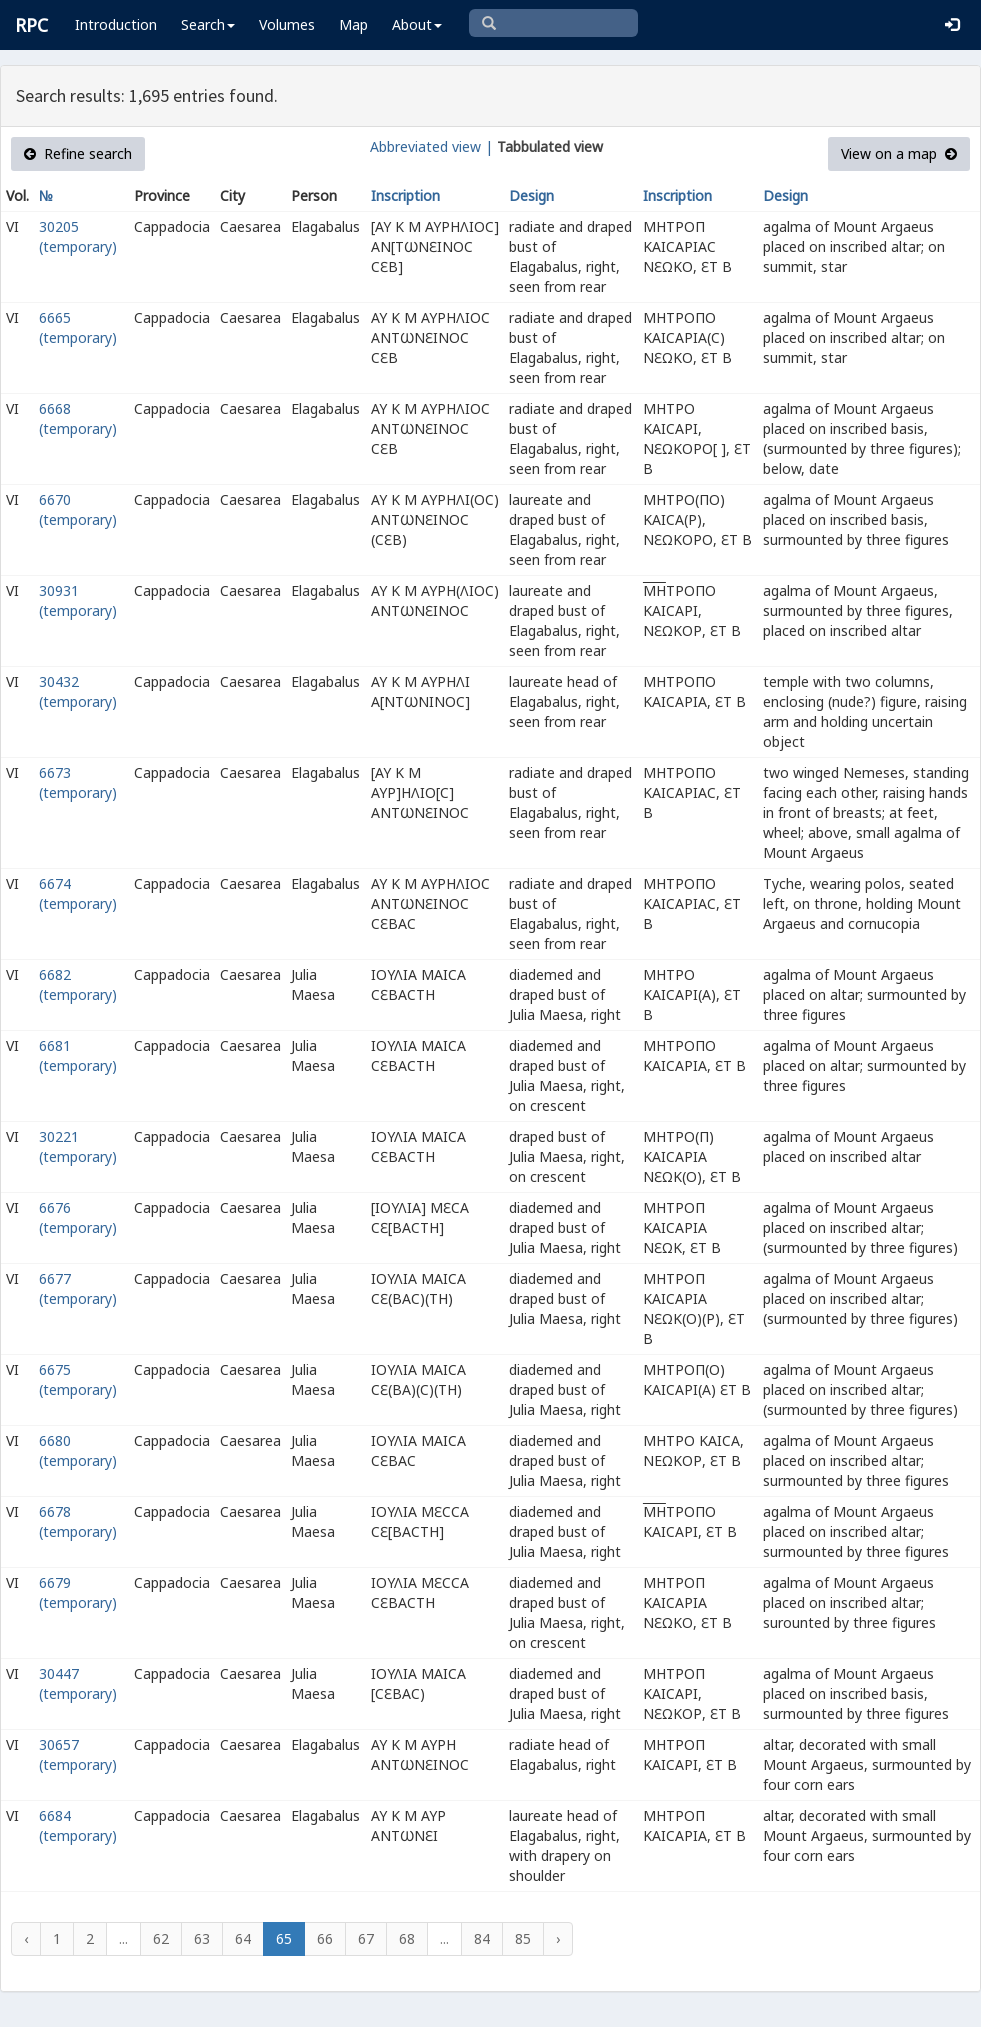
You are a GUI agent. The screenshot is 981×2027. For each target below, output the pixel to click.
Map (353, 24)
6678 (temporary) (78, 1521)
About (417, 24)
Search (208, 24)
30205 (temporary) (78, 236)
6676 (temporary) (78, 1217)
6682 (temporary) (78, 984)
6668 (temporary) (78, 418)
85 (523, 1938)
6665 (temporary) (78, 327)
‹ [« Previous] (26, 1938)
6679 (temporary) (78, 1592)
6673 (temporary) (78, 782)
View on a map (899, 153)
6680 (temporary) (78, 1450)
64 (243, 1938)
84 (482, 1938)
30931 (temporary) (78, 600)
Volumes (287, 24)
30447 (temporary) (78, 1683)
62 (161, 1938)
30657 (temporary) (78, 1754)
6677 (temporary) (78, 1288)
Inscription (405, 195)
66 (325, 1938)
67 (366, 1938)
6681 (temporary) (78, 1055)
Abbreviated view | (431, 146)
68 (407, 1938)
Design (531, 195)
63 (202, 1938)
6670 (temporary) (78, 509)
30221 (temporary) (78, 1146)
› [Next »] (558, 1938)
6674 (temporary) (78, 893)
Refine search (78, 153)
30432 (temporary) (78, 691)
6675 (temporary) (78, 1379)
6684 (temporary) (78, 1825)
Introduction (116, 24)
